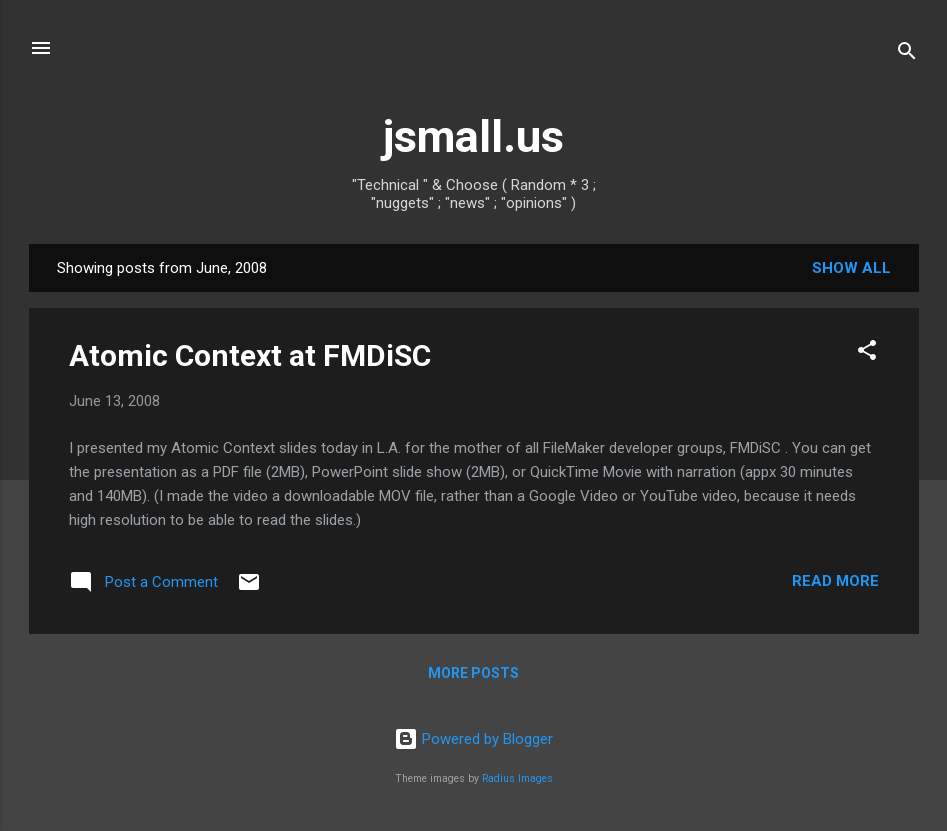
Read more (835, 581)
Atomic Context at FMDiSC (250, 355)
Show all (851, 268)
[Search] (907, 54)
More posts (473, 673)
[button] (867, 353)
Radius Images (517, 778)
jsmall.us (473, 136)
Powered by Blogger (473, 739)
